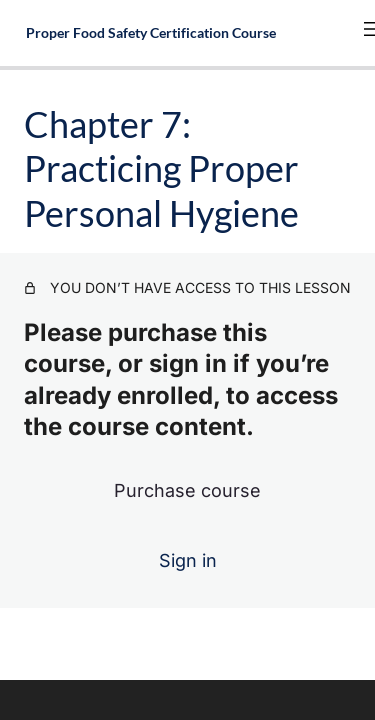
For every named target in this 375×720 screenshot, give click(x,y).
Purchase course (187, 490)
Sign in (188, 560)
